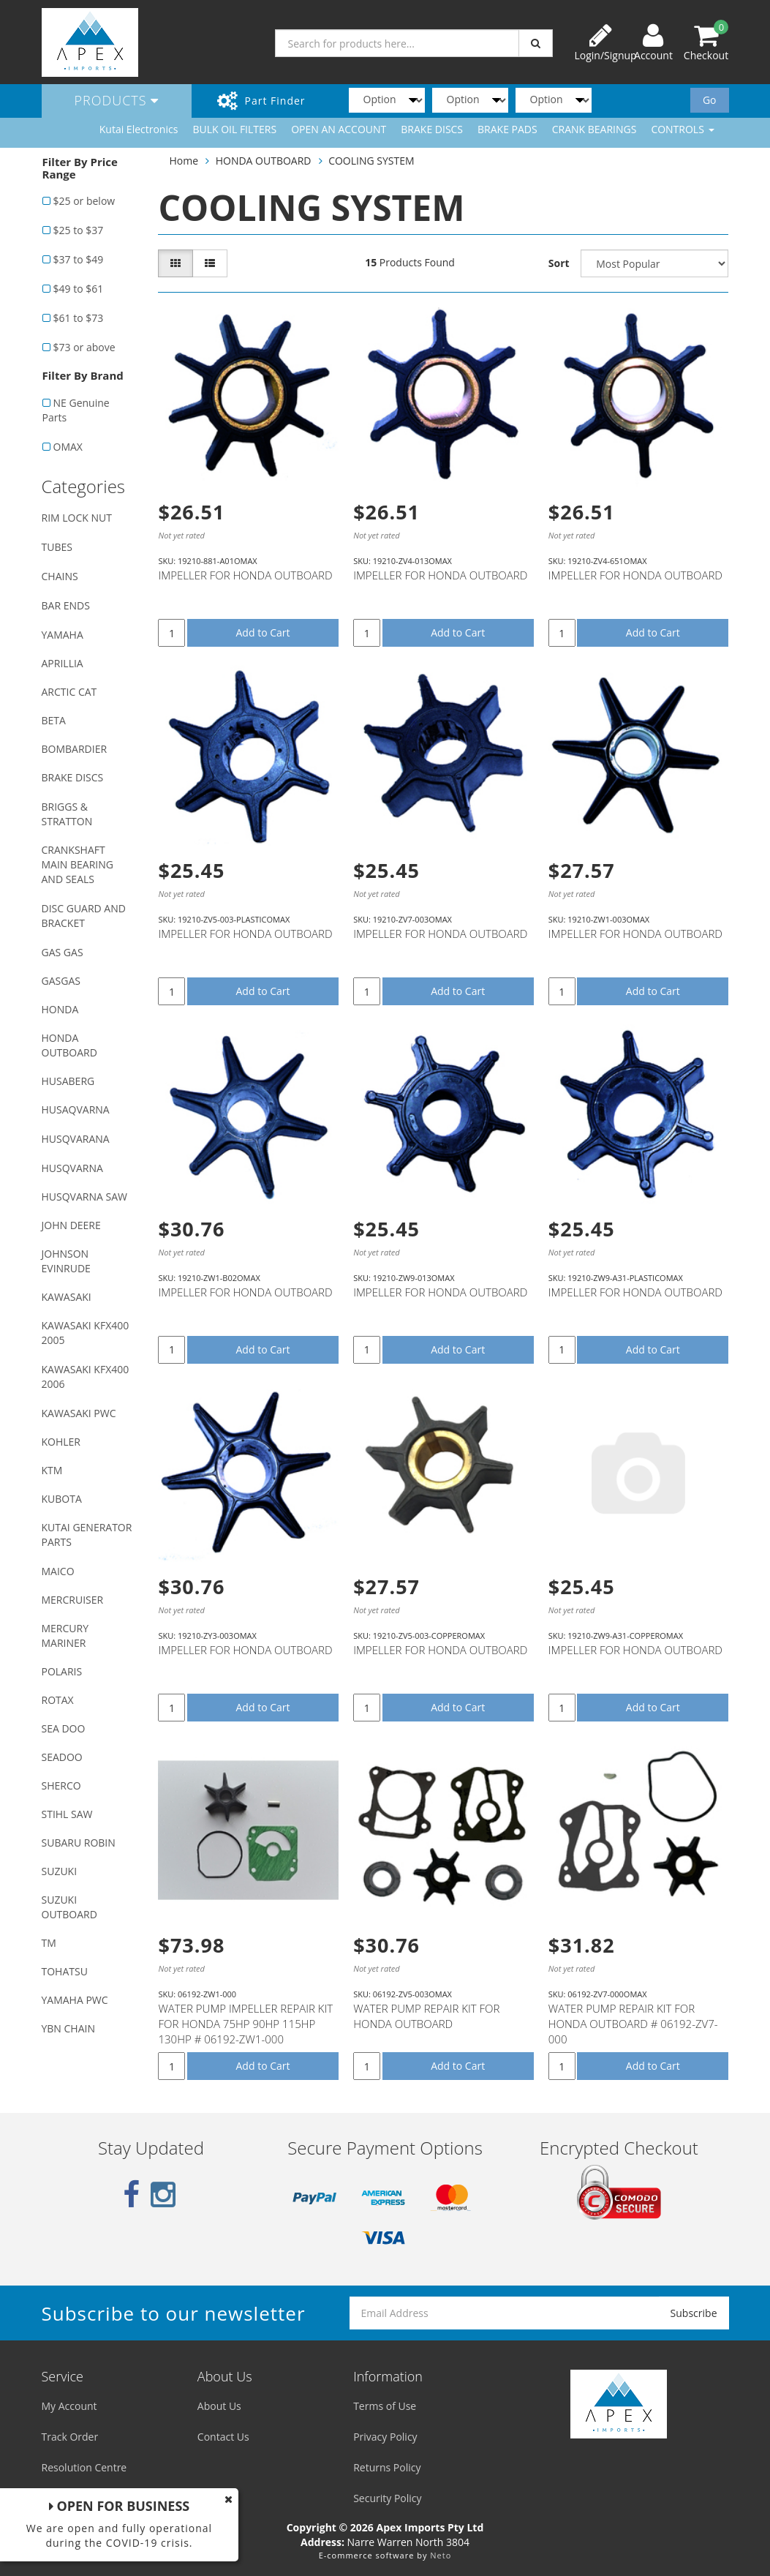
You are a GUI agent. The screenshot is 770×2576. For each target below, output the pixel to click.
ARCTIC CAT (69, 692)
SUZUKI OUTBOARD (69, 1907)
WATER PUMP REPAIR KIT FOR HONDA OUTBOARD (426, 2016)
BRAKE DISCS (432, 129)
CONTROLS (682, 129)
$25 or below (84, 201)
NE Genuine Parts (76, 410)
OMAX (68, 447)
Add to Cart (263, 632)
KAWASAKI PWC (79, 1413)
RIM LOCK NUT (77, 518)
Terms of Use (384, 2406)
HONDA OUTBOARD (69, 1045)
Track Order (70, 2437)
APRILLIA (62, 663)
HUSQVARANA (76, 1139)
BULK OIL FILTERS (234, 129)
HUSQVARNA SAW (84, 1196)
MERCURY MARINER (65, 1635)
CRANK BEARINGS (594, 129)
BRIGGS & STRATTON (67, 814)
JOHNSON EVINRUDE (66, 1261)
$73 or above (84, 347)
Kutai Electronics (138, 129)
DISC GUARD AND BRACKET (84, 915)
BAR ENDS (66, 605)
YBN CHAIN (69, 2028)
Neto (440, 2555)
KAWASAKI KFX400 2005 (85, 1332)
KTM (52, 1470)
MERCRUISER (73, 1600)
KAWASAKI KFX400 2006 (85, 1376)
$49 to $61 (78, 289)
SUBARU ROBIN (79, 1843)
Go (710, 100)
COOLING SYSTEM (371, 161)
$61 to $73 (78, 318)
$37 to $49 (78, 259)
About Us (219, 2406)
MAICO (58, 1571)
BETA (54, 720)
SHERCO (61, 1785)
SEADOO (62, 1757)
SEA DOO (64, 1728)
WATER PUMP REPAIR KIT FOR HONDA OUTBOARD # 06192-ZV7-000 (633, 2023)
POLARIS (62, 1671)
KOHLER (61, 1442)
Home (183, 161)
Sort (559, 263)
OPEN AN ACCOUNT (338, 129)
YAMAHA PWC (75, 2000)
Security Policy (387, 2498)
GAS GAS (62, 952)
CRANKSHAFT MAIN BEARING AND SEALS (77, 864)
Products (117, 100)
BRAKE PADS (507, 129)
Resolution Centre (84, 2467)
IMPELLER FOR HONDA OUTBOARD (245, 575)
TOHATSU (65, 1971)
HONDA (60, 1009)
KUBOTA (62, 1499)
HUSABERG (68, 1081)
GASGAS (61, 981)
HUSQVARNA (72, 1168)
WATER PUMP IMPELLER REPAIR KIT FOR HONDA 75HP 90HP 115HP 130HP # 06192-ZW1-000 (245, 2023)
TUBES (57, 547)
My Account (69, 2406)
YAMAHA (62, 635)
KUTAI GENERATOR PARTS (87, 1534)
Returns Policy (386, 2467)
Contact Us (223, 2437)
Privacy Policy (385, 2437)
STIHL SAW (67, 1814)
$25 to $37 (78, 230)
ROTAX (58, 1700)
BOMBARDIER (74, 749)
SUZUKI (60, 1871)
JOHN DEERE (71, 1225)
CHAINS (60, 576)
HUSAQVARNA (76, 1109)
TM (49, 1943)
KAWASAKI (66, 1297)
